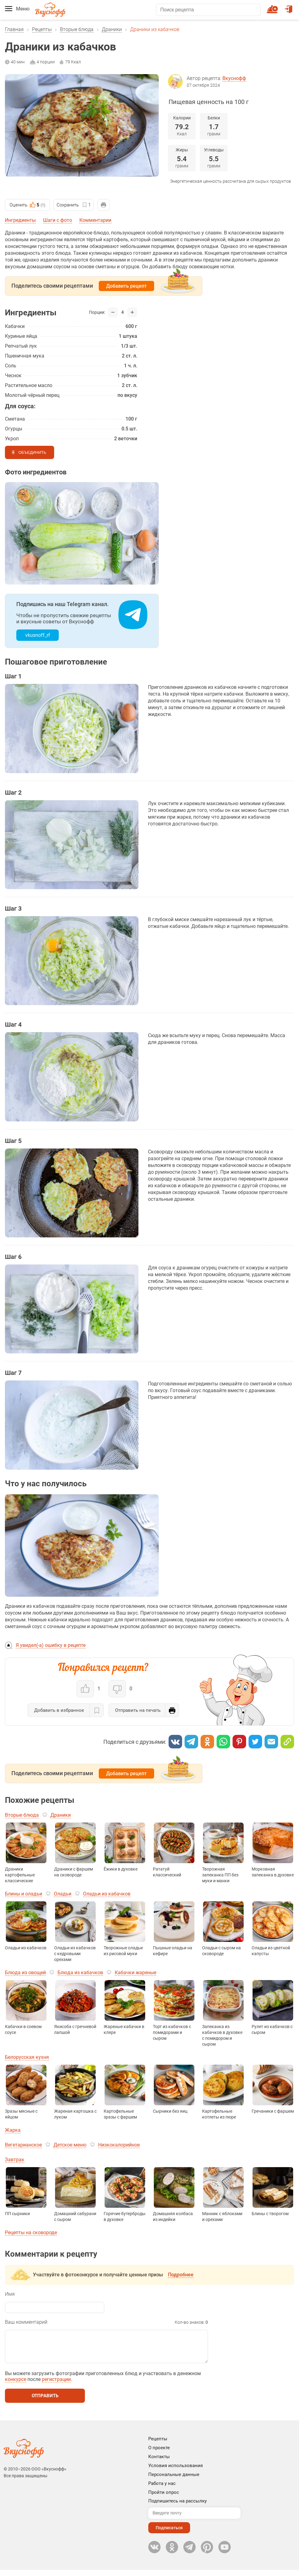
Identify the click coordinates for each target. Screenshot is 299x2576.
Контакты (159, 2463)
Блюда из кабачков (80, 1972)
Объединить (32, 452)
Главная (14, 29)
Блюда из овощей (25, 1972)
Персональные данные (173, 2480)
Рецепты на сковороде (31, 2232)
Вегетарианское (23, 2145)
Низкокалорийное (119, 2145)
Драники (112, 29)
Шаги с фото (57, 220)
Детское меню (70, 2145)
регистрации (56, 2385)
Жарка (13, 2130)
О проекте (159, 2454)
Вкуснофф (234, 78)
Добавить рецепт (126, 286)
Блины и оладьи (23, 1894)
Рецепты (42, 29)
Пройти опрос (163, 2498)
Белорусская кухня (27, 2057)
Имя (10, 2294)
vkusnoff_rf (37, 635)
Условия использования (175, 2471)
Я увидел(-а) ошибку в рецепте (51, 1645)
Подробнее (180, 2275)
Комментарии (95, 220)
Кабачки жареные (135, 1972)
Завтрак (14, 2160)
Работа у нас (162, 2489)
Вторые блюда (77, 29)
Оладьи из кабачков (106, 1894)
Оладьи (62, 1894)
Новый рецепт (273, 6)
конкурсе (15, 2385)
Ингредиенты (20, 220)
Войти (288, 6)
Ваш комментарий (26, 2322)
